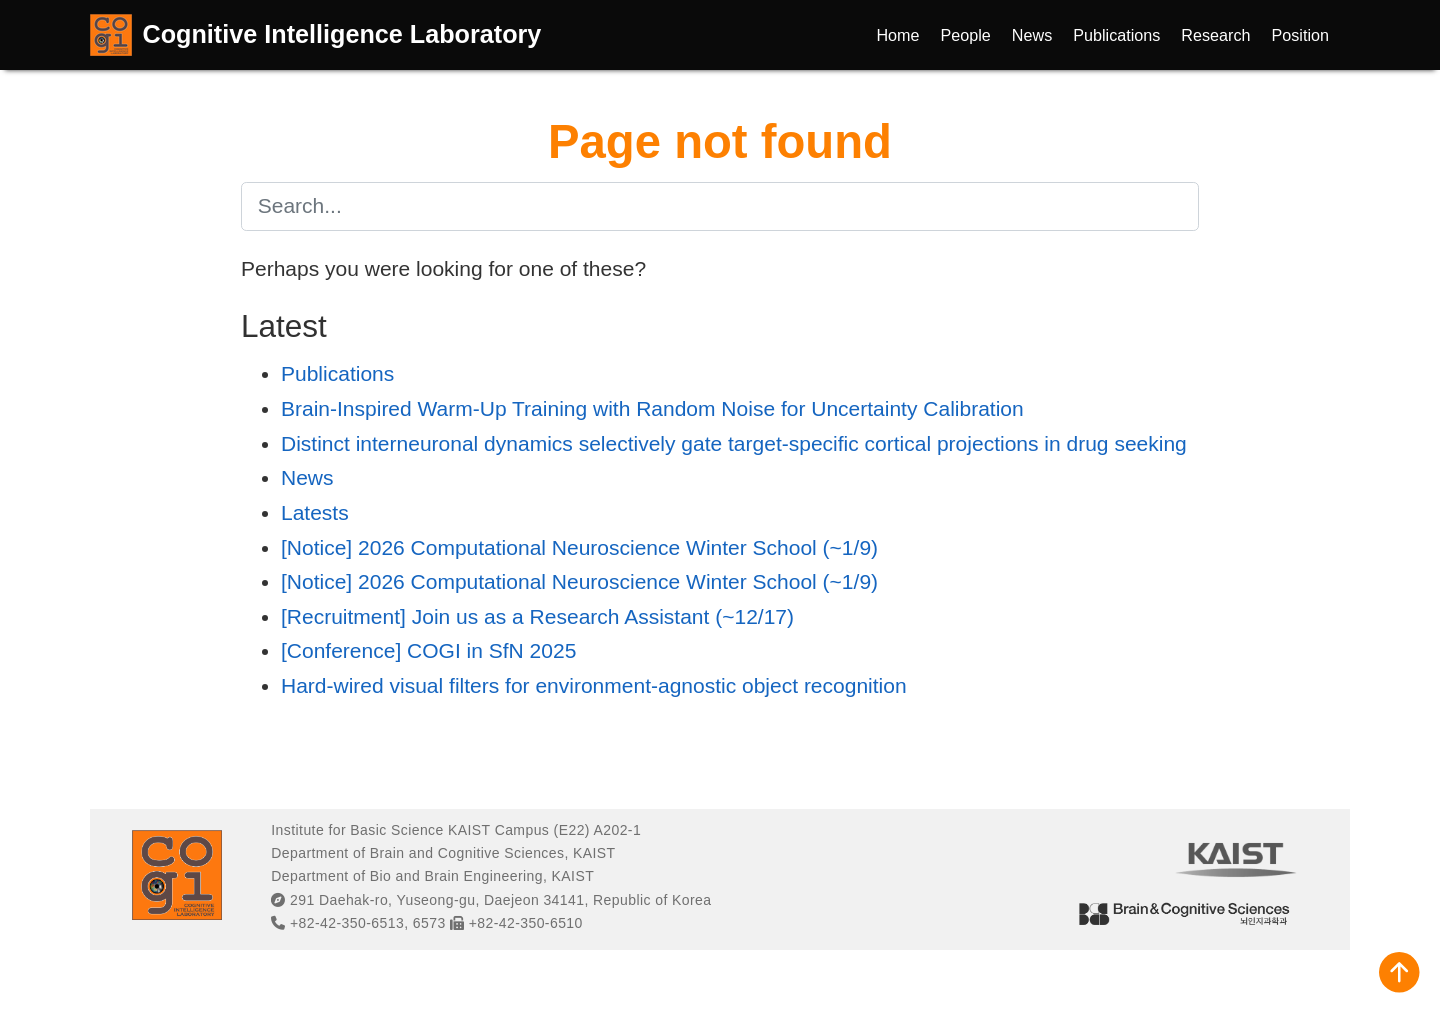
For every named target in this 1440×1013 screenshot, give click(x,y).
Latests (315, 512)
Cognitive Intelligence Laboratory (342, 34)
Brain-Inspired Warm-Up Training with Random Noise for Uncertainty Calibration (652, 408)
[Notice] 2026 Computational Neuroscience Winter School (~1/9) (579, 547)
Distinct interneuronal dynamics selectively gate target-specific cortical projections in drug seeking (734, 443)
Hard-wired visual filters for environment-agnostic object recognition (594, 685)
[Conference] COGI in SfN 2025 (428, 650)
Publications (337, 373)
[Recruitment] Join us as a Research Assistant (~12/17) (537, 616)
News (307, 477)
